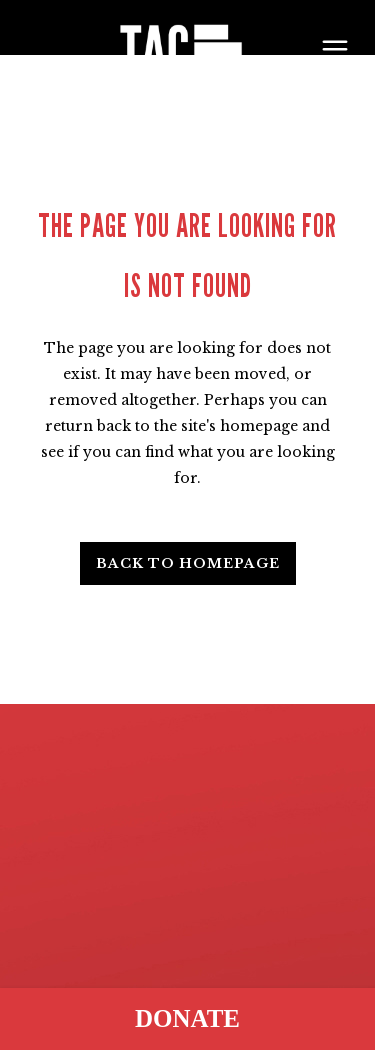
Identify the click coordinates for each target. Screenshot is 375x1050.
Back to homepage (188, 563)
